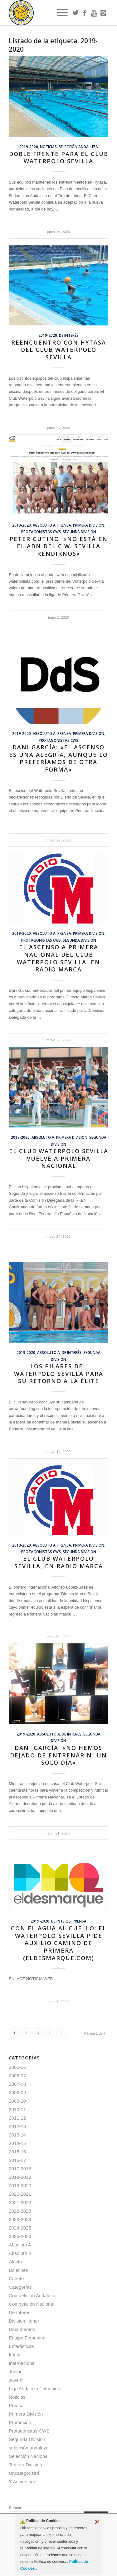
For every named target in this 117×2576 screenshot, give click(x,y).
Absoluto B (20, 2253)
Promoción (20, 2422)
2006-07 (17, 2075)
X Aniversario (22, 2481)
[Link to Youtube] (94, 13)
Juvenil (16, 2380)
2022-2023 (20, 2211)
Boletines (18, 2270)
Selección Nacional (29, 2456)
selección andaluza (78, 146)
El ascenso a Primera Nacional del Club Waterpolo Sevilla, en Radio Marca (58, 958)
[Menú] (59, 12)
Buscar (15, 2508)
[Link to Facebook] (85, 13)
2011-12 (17, 2118)
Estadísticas (21, 2346)
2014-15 (17, 2143)
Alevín (15, 2261)
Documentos (22, 2329)
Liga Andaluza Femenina (34, 2388)
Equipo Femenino (27, 2337)
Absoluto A (44, 525)
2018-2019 (20, 2177)
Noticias (48, 146)
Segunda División (79, 531)
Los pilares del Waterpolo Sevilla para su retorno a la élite (58, 1373)
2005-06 (17, 2067)
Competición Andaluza (32, 2295)
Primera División (88, 525)
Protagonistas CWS (41, 531)
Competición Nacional (31, 2304)
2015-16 (17, 2151)
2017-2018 (20, 2168)
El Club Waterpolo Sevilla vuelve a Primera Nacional (58, 1158)
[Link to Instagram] (103, 13)
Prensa (64, 525)
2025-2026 (20, 2236)
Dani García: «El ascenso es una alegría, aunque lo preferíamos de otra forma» (58, 758)
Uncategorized (24, 2473)
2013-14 (17, 2134)
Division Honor (24, 2321)
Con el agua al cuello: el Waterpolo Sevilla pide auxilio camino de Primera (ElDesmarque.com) (58, 1943)
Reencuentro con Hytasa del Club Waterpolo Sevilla (58, 350)
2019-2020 (28, 146)
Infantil (15, 2354)
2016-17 (17, 2160)
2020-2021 (20, 2194)
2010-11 (17, 2109)
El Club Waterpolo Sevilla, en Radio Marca (58, 1562)
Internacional (22, 2363)
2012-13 (17, 2126)
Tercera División (25, 2464)
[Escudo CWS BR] (48, 12)
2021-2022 (20, 2202)
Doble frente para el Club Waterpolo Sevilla (58, 157)
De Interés (69, 335)
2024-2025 (20, 2227)
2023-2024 (20, 2219)
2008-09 (17, 2092)
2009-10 (17, 2101)
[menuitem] (59, 12)
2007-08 (17, 2084)
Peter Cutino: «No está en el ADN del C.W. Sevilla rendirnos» (58, 546)
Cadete (16, 2278)
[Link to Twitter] (75, 13)
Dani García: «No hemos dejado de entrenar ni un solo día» (58, 1755)
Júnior (15, 2371)
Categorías (20, 2287)
